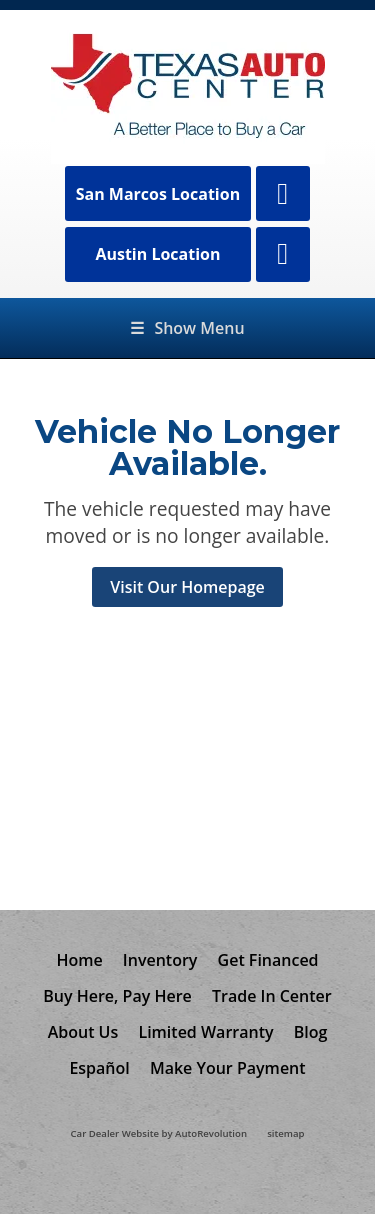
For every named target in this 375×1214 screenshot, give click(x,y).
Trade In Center (272, 996)
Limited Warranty (205, 1032)
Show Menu (187, 328)
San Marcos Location (158, 194)
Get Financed (268, 960)
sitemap (285, 1133)
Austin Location (157, 254)
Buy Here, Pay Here (117, 996)
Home (79, 960)
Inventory (160, 960)
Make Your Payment (228, 1068)
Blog (311, 1032)
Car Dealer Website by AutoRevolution (159, 1133)
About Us (83, 1032)
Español (99, 1068)
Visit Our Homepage (187, 587)
